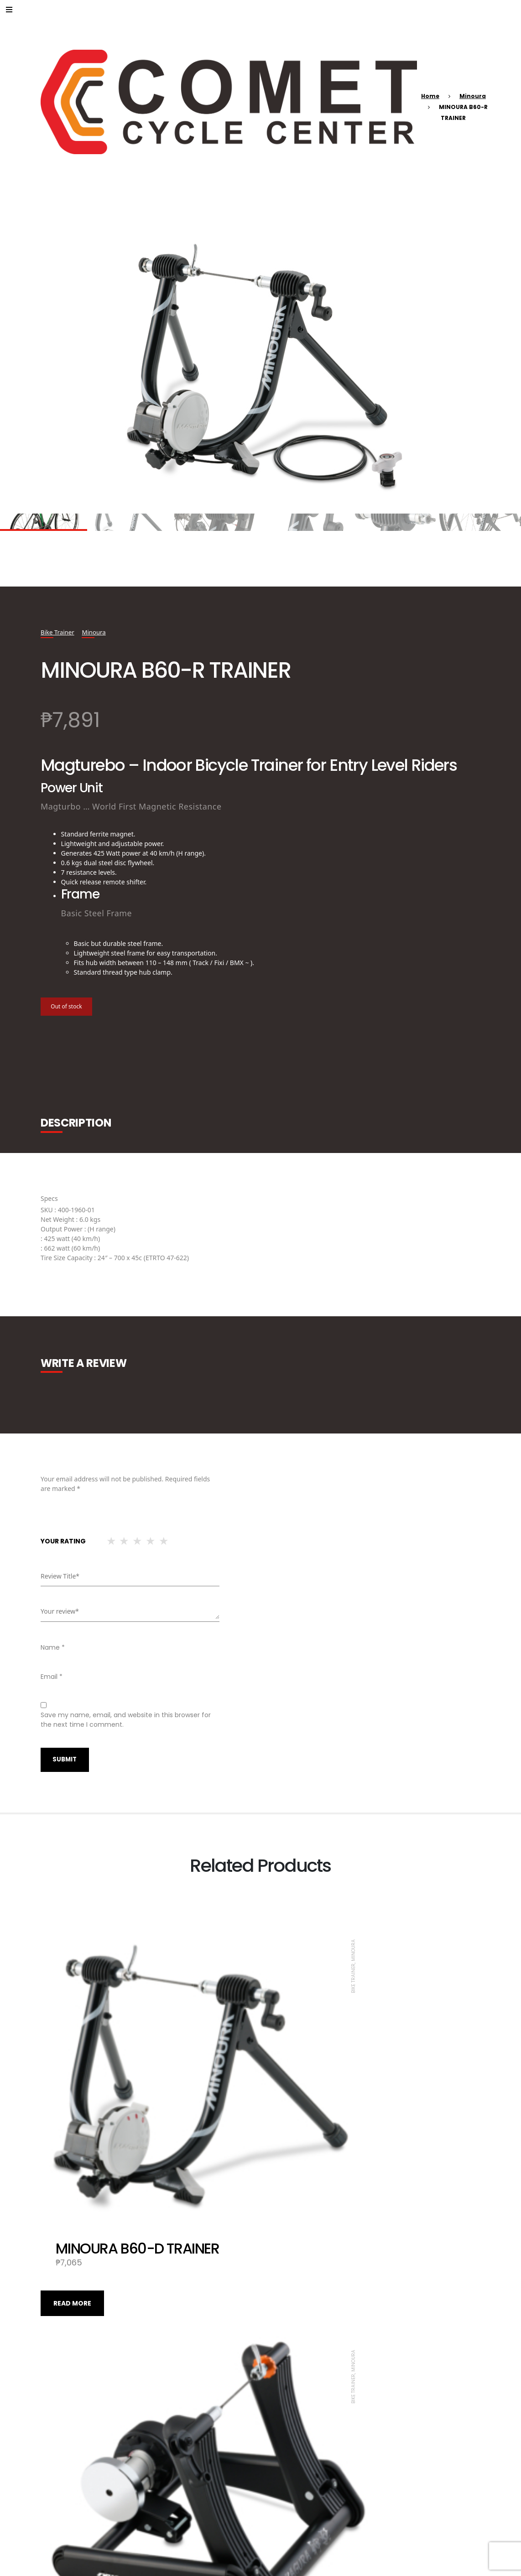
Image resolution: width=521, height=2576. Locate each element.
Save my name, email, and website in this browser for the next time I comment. (126, 1719)
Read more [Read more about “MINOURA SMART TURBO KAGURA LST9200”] (292, 2192)
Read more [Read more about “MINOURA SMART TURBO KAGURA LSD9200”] (72, 2492)
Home (430, 96)
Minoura (472, 96)
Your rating (63, 1541)
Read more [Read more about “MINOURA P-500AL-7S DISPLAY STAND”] (292, 2492)
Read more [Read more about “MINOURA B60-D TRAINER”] (72, 2192)
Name (53, 1647)
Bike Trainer (58, 632)
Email (52, 1676)
